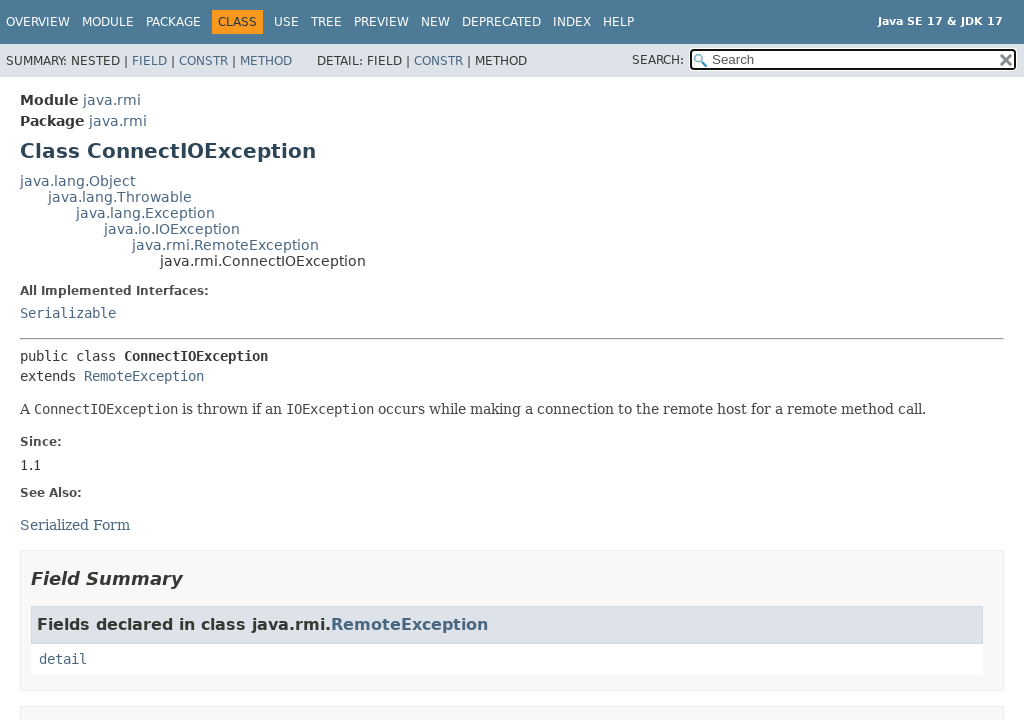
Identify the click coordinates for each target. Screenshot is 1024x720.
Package (173, 22)
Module (108, 22)
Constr (203, 61)
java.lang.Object (77, 181)
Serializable (68, 313)
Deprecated (501, 22)
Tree (326, 22)
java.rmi (112, 100)
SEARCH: (658, 60)
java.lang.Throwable (120, 197)
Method (266, 61)
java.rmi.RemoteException (225, 245)
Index (572, 22)
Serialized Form (75, 525)
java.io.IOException (172, 229)
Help (618, 22)
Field (149, 61)
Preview (381, 22)
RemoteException (144, 376)
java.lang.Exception (145, 213)
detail (63, 659)
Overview (38, 22)
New (435, 22)
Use (286, 22)
